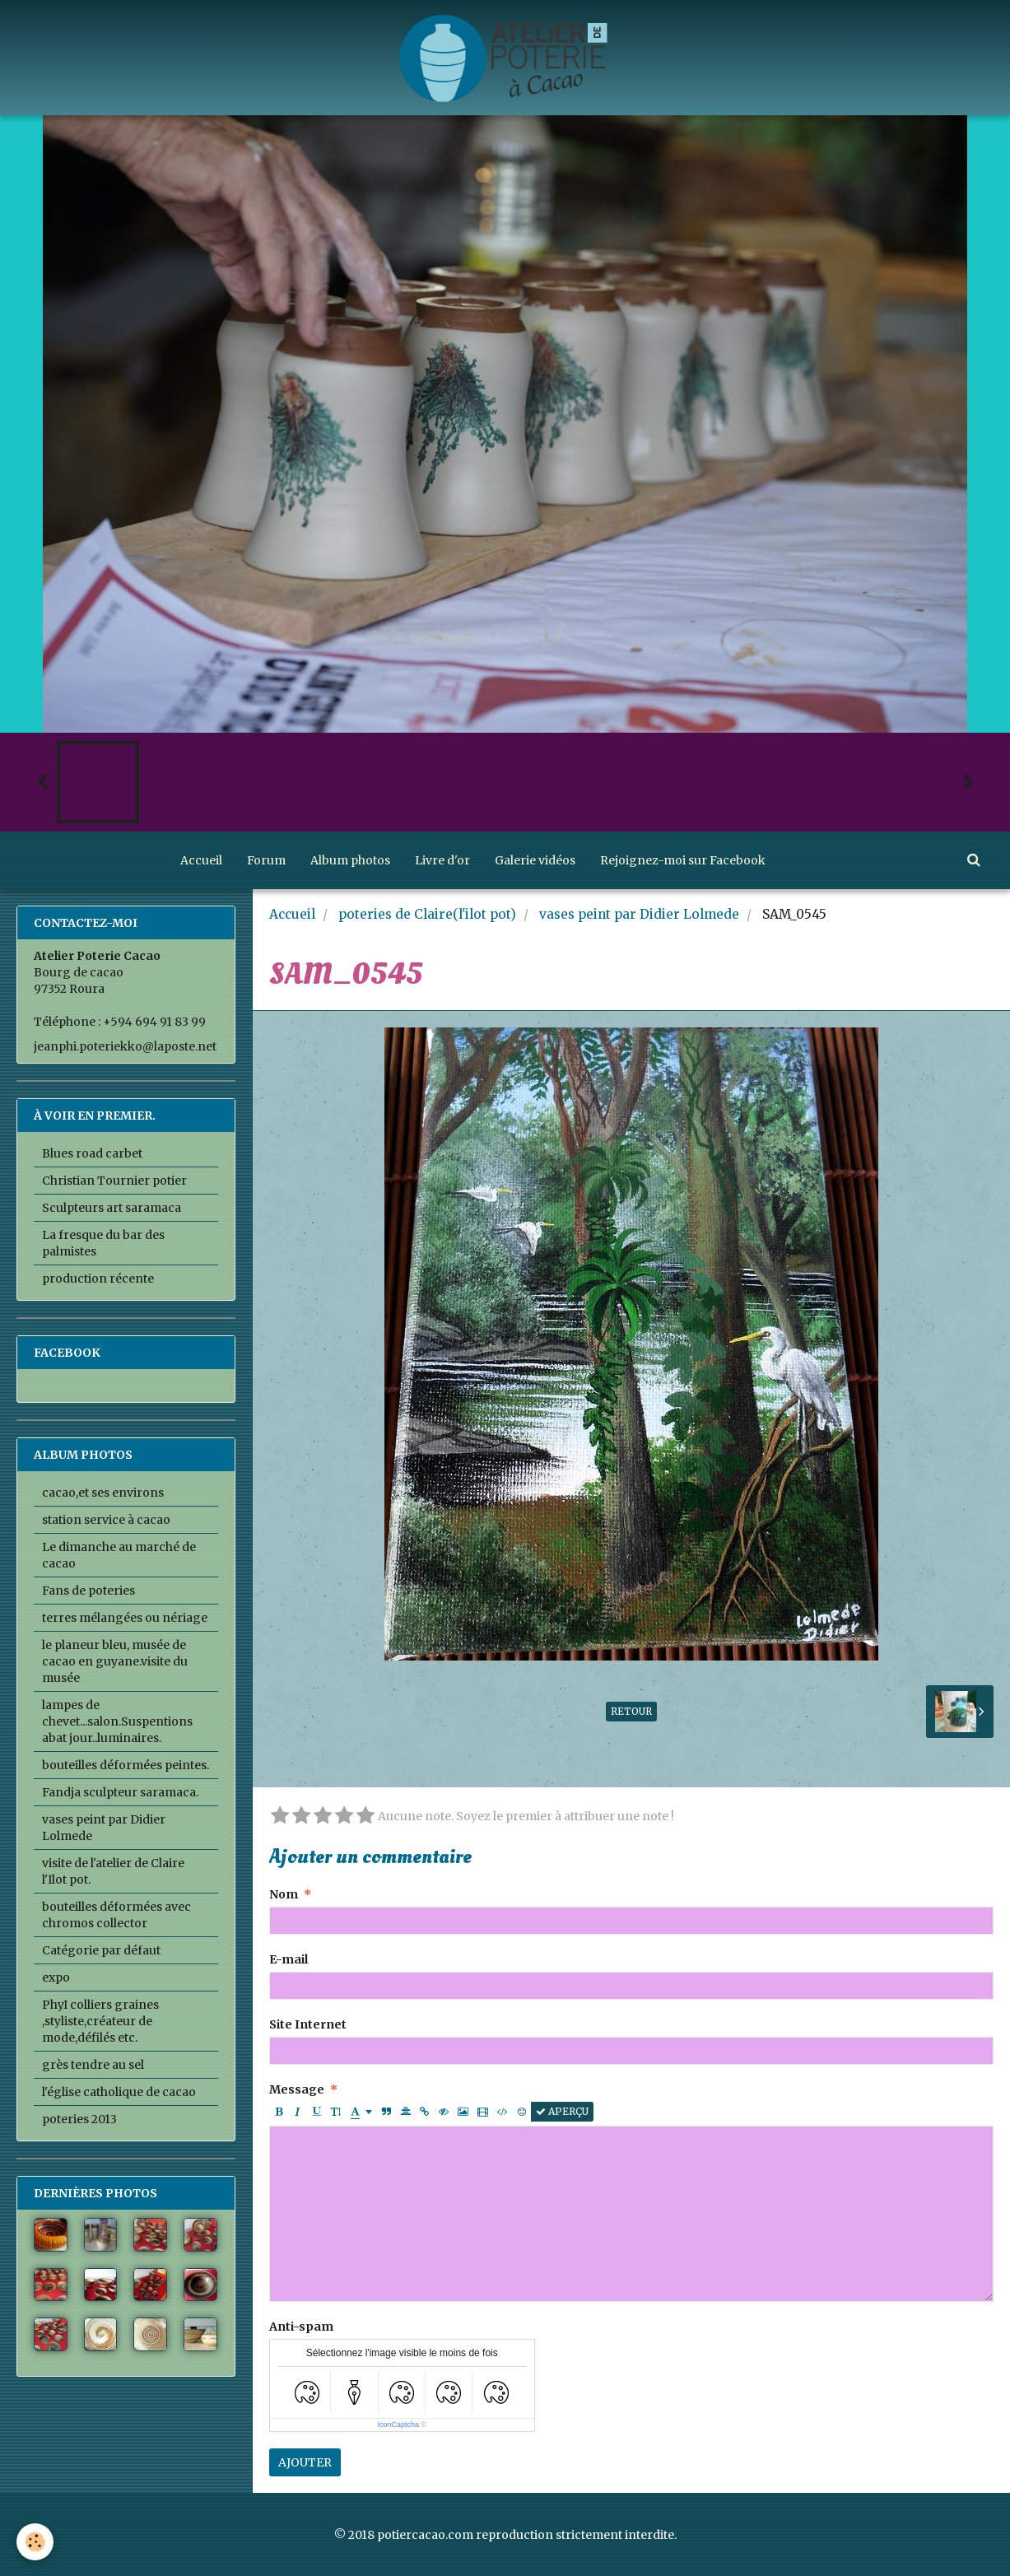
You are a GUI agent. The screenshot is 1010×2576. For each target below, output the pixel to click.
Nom (283, 1894)
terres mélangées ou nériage (124, 1617)
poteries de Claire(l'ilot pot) (427, 914)
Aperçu (562, 2111)
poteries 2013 (79, 2119)
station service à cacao (106, 1519)
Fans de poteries (88, 1590)
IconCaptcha (398, 2424)
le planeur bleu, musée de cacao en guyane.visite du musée (115, 1661)
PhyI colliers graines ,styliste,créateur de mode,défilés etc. (100, 2021)
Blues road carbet (92, 1153)
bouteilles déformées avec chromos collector (116, 1915)
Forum (266, 860)
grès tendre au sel (93, 2064)
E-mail (288, 1959)
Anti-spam (301, 2326)
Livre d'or (442, 860)
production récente (98, 1278)
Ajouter (305, 2462)
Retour (631, 1711)
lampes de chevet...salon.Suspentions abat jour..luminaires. (117, 1721)
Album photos (350, 860)
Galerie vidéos (535, 860)
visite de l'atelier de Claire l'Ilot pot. (113, 1871)
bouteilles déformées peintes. (125, 1765)
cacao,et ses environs (103, 1492)
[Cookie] (35, 2541)
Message (296, 2089)
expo (56, 1977)
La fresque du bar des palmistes (103, 1243)
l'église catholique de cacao (119, 2092)
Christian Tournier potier (114, 1180)
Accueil (201, 860)
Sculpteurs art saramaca (111, 1207)
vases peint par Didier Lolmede (639, 914)
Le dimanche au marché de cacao (119, 1555)
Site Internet (308, 2024)
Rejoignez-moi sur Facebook (683, 860)
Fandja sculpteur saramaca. (120, 1792)
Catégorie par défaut (101, 1950)
